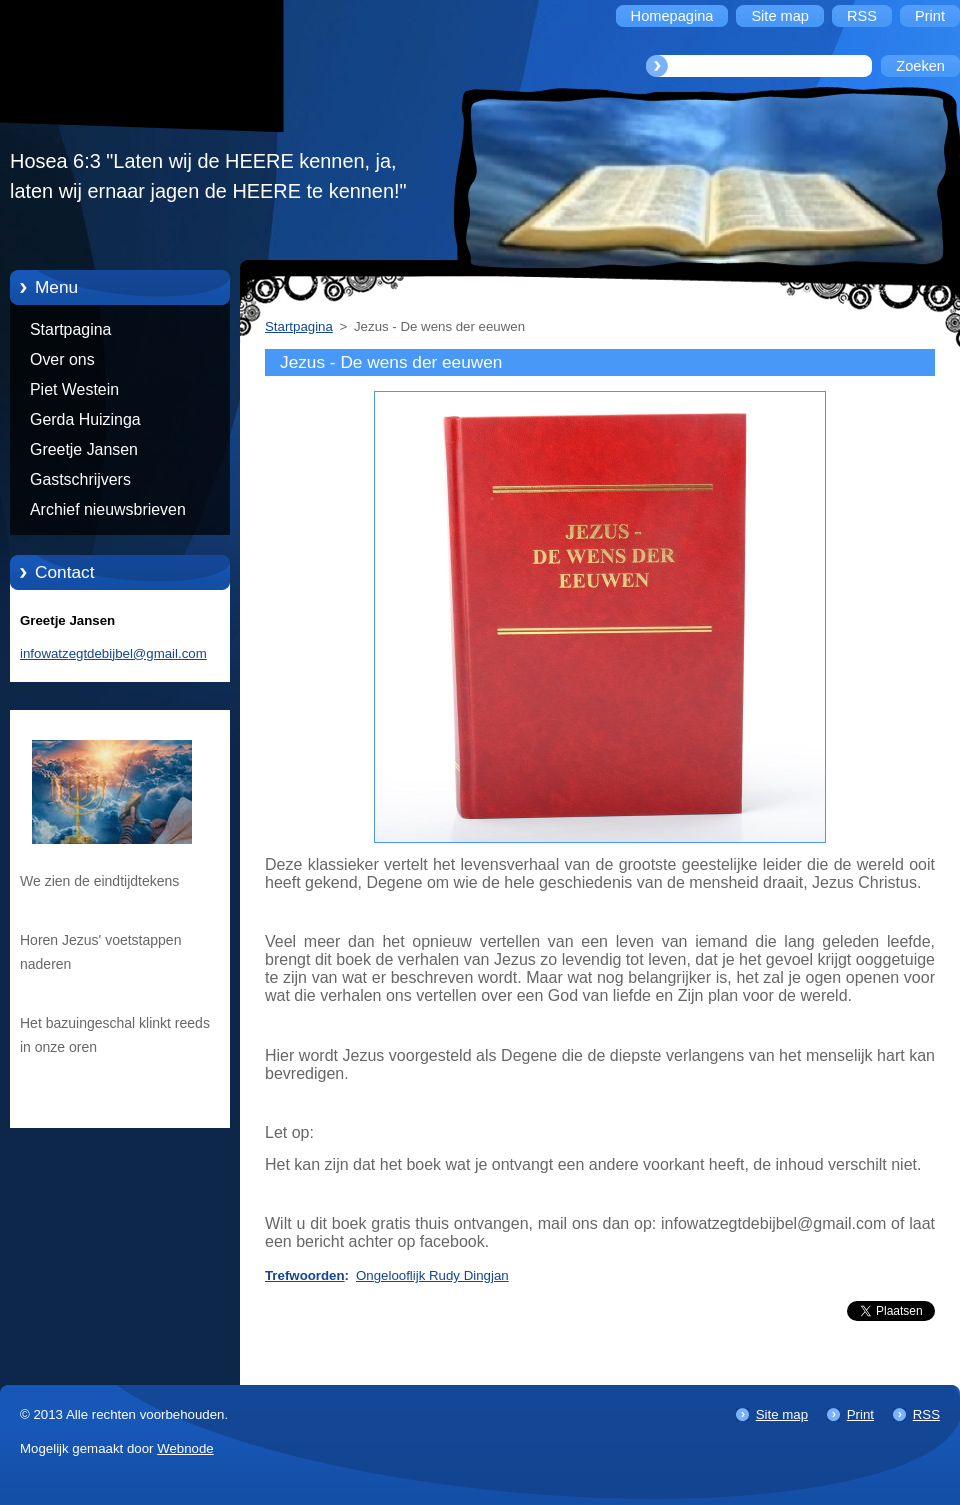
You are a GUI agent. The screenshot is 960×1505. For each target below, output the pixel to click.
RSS (926, 1414)
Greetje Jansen (84, 449)
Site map (782, 1414)
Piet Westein (74, 389)
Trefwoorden (305, 1275)
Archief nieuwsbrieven (108, 509)
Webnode (185, 1448)
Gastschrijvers (80, 479)
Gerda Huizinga (85, 419)
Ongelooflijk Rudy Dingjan (432, 1275)
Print (860, 1414)
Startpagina (70, 329)
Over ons (62, 359)
